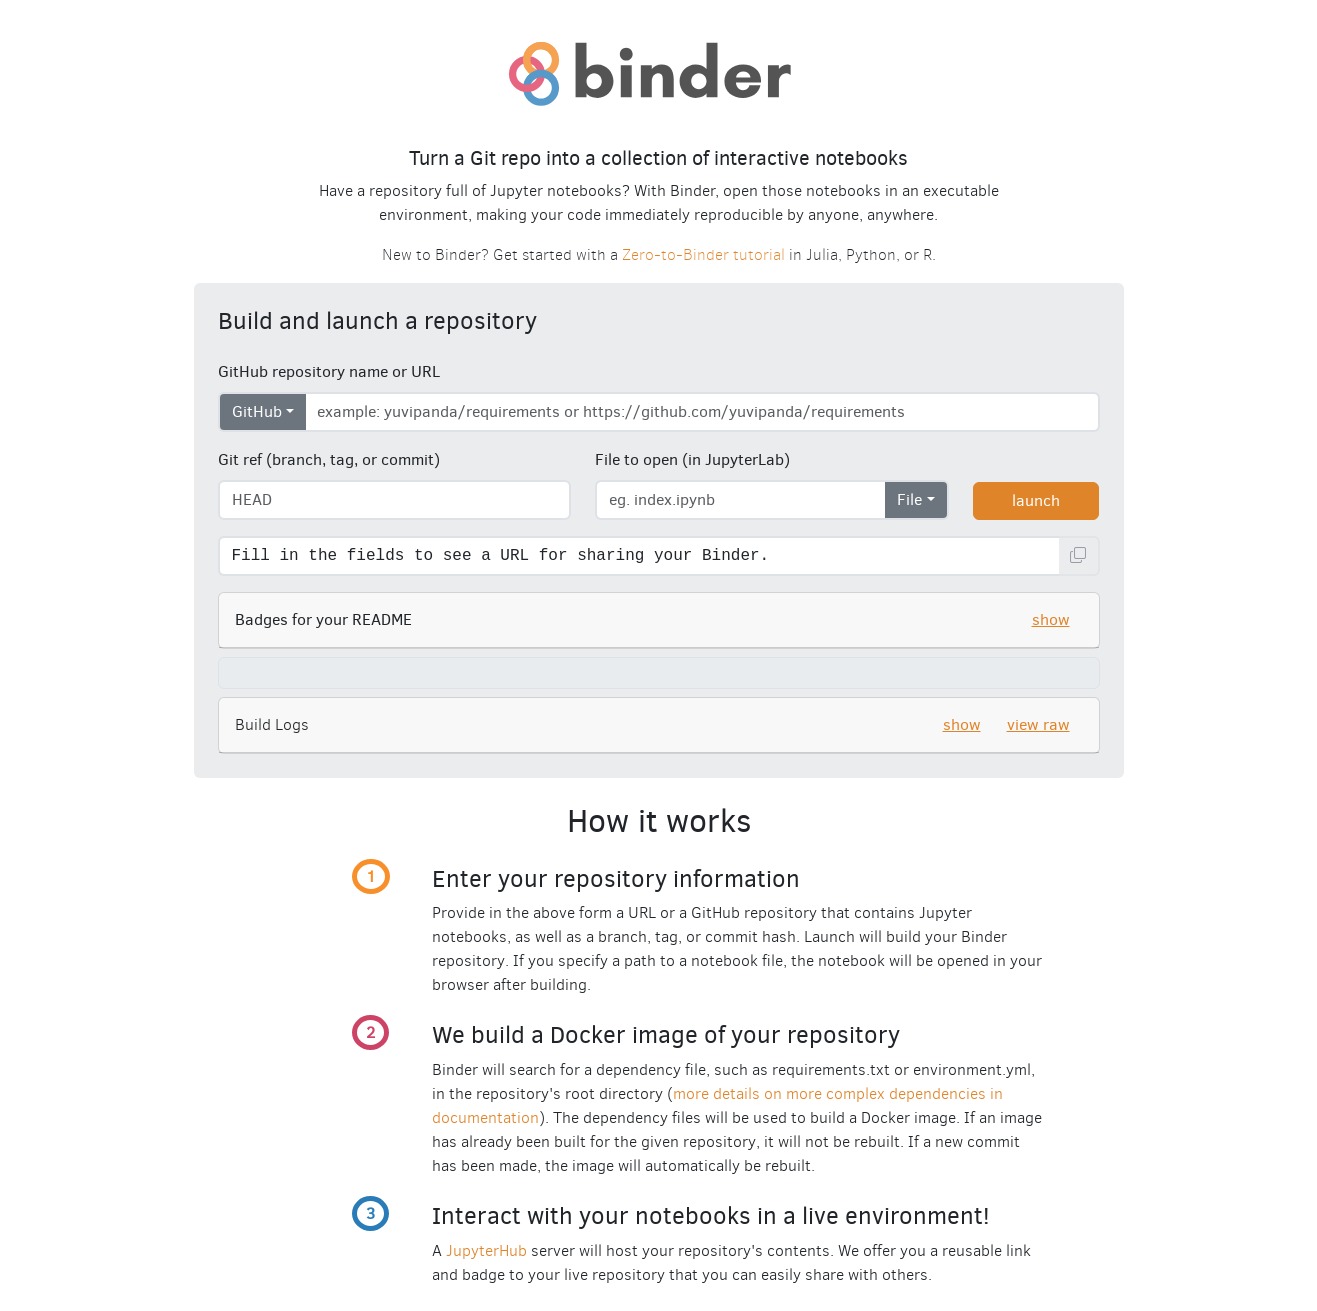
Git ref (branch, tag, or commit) (329, 459)
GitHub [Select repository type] (257, 411)
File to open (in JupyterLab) (692, 459)
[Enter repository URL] (702, 412)
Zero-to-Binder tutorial (703, 254)
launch (1036, 500)
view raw (1038, 724)
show (1051, 619)
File (909, 499)
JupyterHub (486, 1250)
